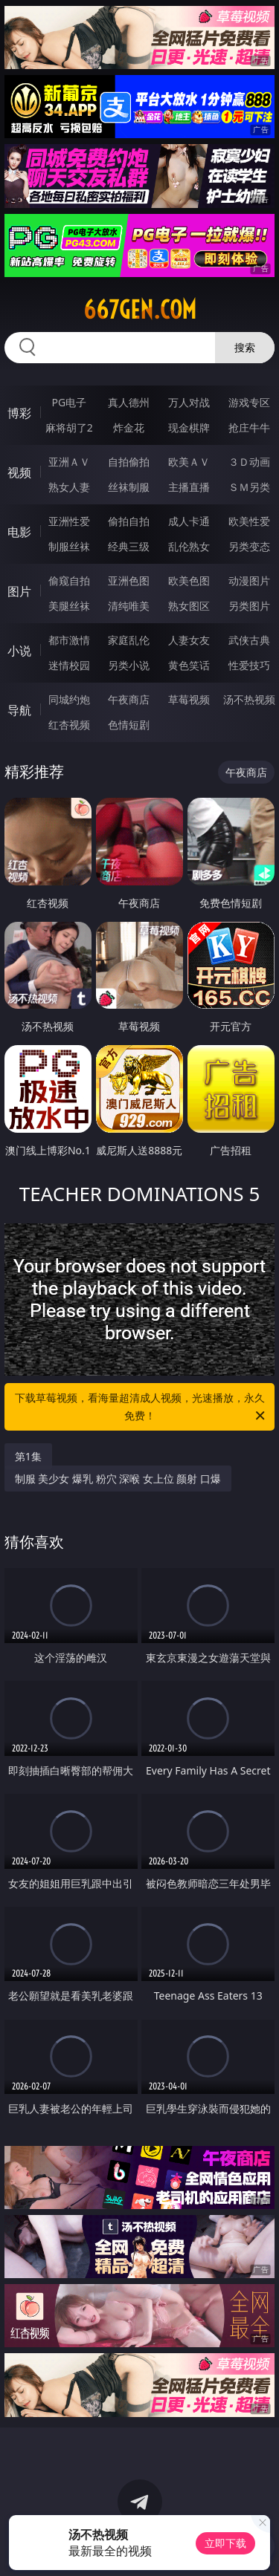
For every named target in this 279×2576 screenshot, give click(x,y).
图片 (19, 591)
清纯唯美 (129, 606)
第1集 (28, 1456)
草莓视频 (189, 699)
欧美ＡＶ (189, 462)
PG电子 (68, 402)
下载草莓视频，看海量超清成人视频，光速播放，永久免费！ (141, 1408)
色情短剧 (129, 725)
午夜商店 (129, 699)
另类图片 (249, 606)
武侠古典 (249, 640)
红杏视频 (69, 725)
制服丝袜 (69, 546)
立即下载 (225, 2543)
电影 (19, 532)
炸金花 (128, 427)
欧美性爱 (249, 521)
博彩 (19, 413)
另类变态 (249, 546)
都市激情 (69, 640)
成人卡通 (189, 521)
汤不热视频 (249, 699)
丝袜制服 (129, 487)
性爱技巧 (249, 665)
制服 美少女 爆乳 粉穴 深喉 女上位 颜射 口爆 (118, 1478)
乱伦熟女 (189, 546)
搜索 (244, 347)
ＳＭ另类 (249, 487)
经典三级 (129, 546)
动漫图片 (249, 580)
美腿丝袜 (69, 606)
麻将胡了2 (69, 427)
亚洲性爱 (69, 521)
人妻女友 (189, 640)
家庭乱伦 (129, 640)
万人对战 (189, 402)
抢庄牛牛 (249, 427)
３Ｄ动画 (249, 462)
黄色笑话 (189, 665)
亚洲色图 (129, 580)
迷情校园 (69, 665)
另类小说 (129, 665)
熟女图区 (189, 606)
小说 (19, 651)
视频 (19, 472)
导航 (19, 710)
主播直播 (189, 487)
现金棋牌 (189, 427)
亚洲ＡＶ (69, 462)
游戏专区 (249, 402)
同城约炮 (69, 699)
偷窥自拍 (69, 580)
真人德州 (129, 402)
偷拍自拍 (129, 521)
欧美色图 (189, 580)
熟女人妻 (69, 487)
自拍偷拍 (129, 462)
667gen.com (139, 310)
